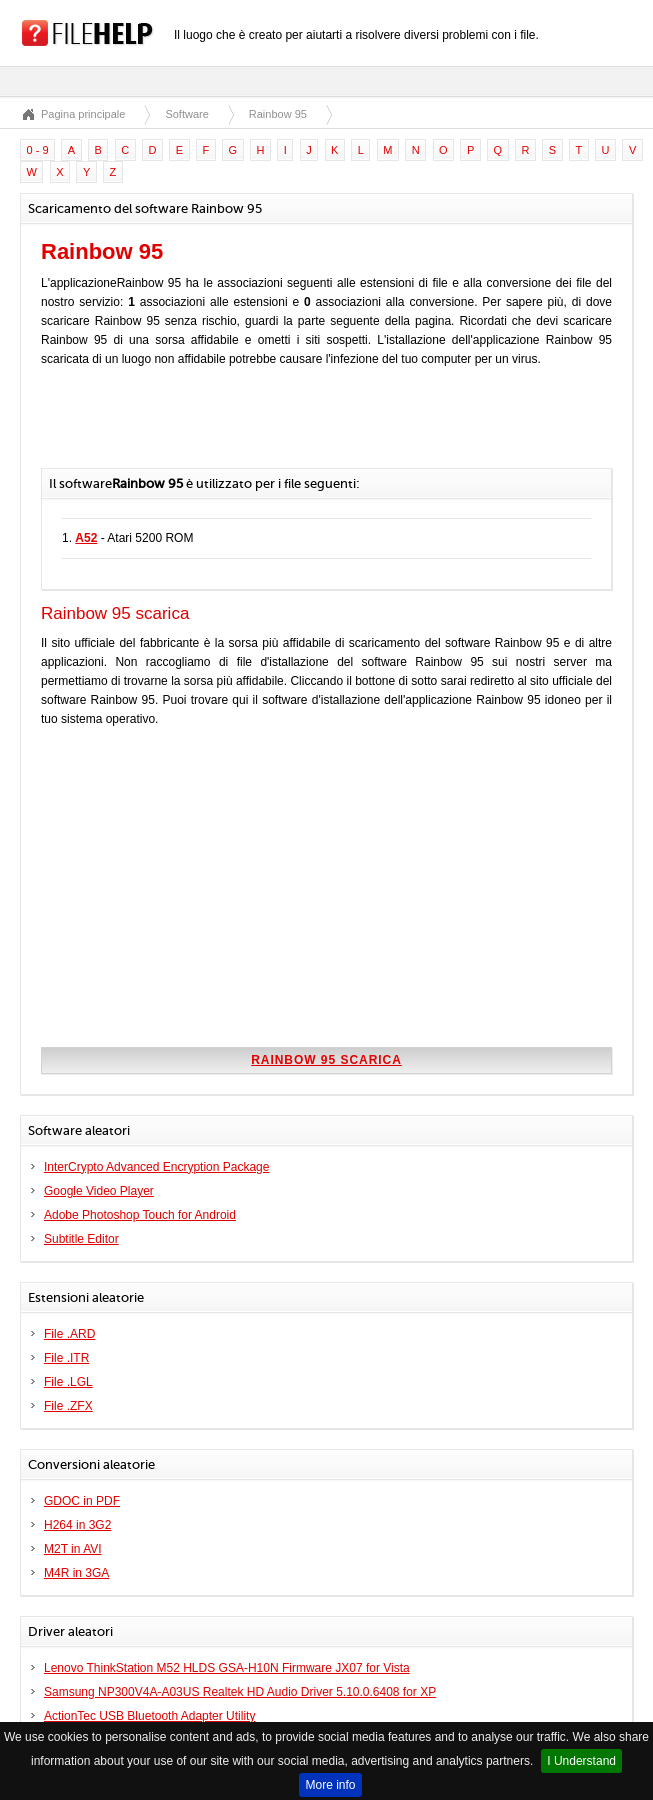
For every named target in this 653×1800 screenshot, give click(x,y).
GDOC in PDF (82, 1501)
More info (330, 1785)
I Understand (581, 1761)
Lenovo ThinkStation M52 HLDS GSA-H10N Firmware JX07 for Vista (227, 1668)
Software (186, 114)
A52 (86, 538)
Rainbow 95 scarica (326, 1060)
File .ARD (69, 1334)
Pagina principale (83, 114)
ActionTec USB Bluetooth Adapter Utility (149, 1716)
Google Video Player (99, 1191)
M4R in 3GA (76, 1573)
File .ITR (66, 1358)
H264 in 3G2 (77, 1525)
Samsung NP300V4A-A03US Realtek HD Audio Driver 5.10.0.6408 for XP (240, 1692)
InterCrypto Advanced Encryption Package (156, 1167)
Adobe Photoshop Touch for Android (140, 1215)
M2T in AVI (73, 1549)
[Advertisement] (275, 428)
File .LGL (68, 1382)
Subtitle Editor (81, 1239)
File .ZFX (68, 1406)
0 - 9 (38, 150)
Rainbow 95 (278, 114)
